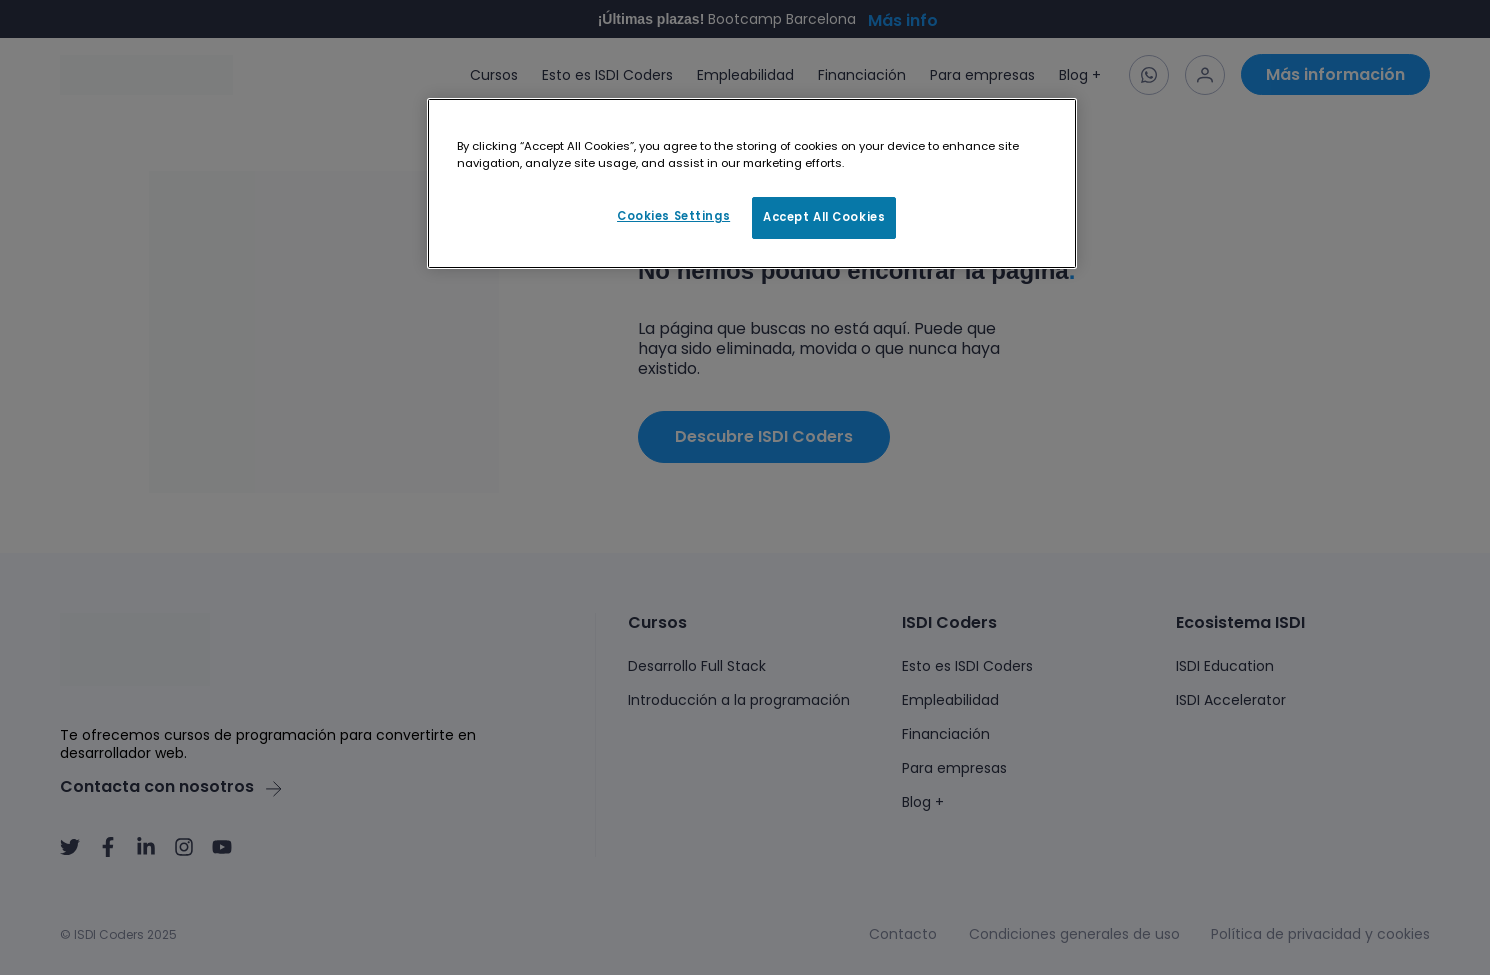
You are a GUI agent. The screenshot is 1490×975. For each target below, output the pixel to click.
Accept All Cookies (824, 217)
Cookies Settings (673, 216)
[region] (752, 184)
